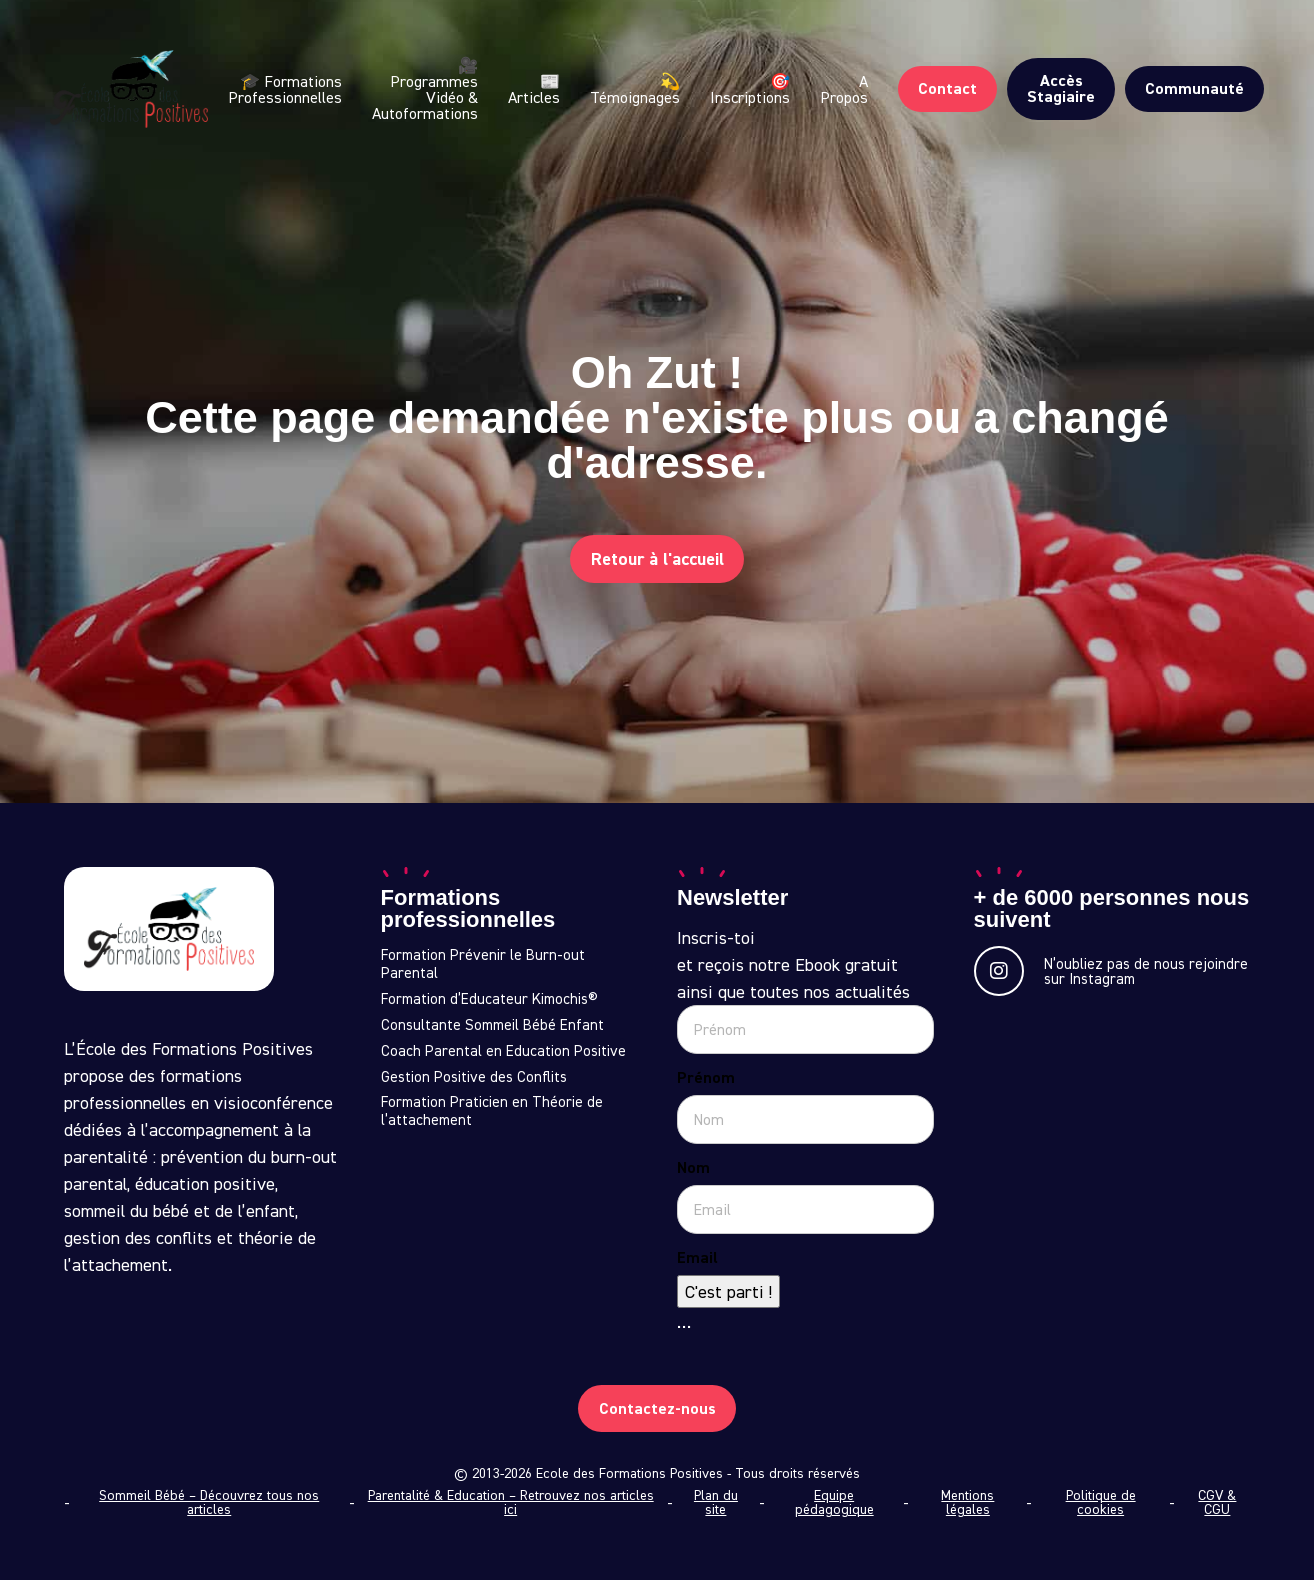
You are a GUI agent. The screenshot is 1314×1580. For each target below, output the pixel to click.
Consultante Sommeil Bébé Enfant (492, 1025)
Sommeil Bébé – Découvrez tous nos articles (209, 1502)
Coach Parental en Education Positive (503, 1051)
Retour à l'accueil (657, 558)
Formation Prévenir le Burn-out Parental (483, 964)
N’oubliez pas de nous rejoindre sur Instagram (1111, 971)
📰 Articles (534, 89)
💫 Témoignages (635, 89)
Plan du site (716, 1502)
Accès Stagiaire (1061, 88)
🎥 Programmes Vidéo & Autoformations (425, 89)
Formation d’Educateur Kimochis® (489, 999)
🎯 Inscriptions (750, 89)
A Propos (844, 89)
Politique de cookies (1101, 1502)
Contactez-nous (657, 1407)
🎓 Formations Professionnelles (285, 89)
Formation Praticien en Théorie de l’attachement (492, 1111)
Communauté (1194, 88)
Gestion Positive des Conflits (474, 1077)
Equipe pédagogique (834, 1502)
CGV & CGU (1217, 1502)
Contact (947, 88)
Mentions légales (967, 1502)
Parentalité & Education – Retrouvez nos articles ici (511, 1502)
